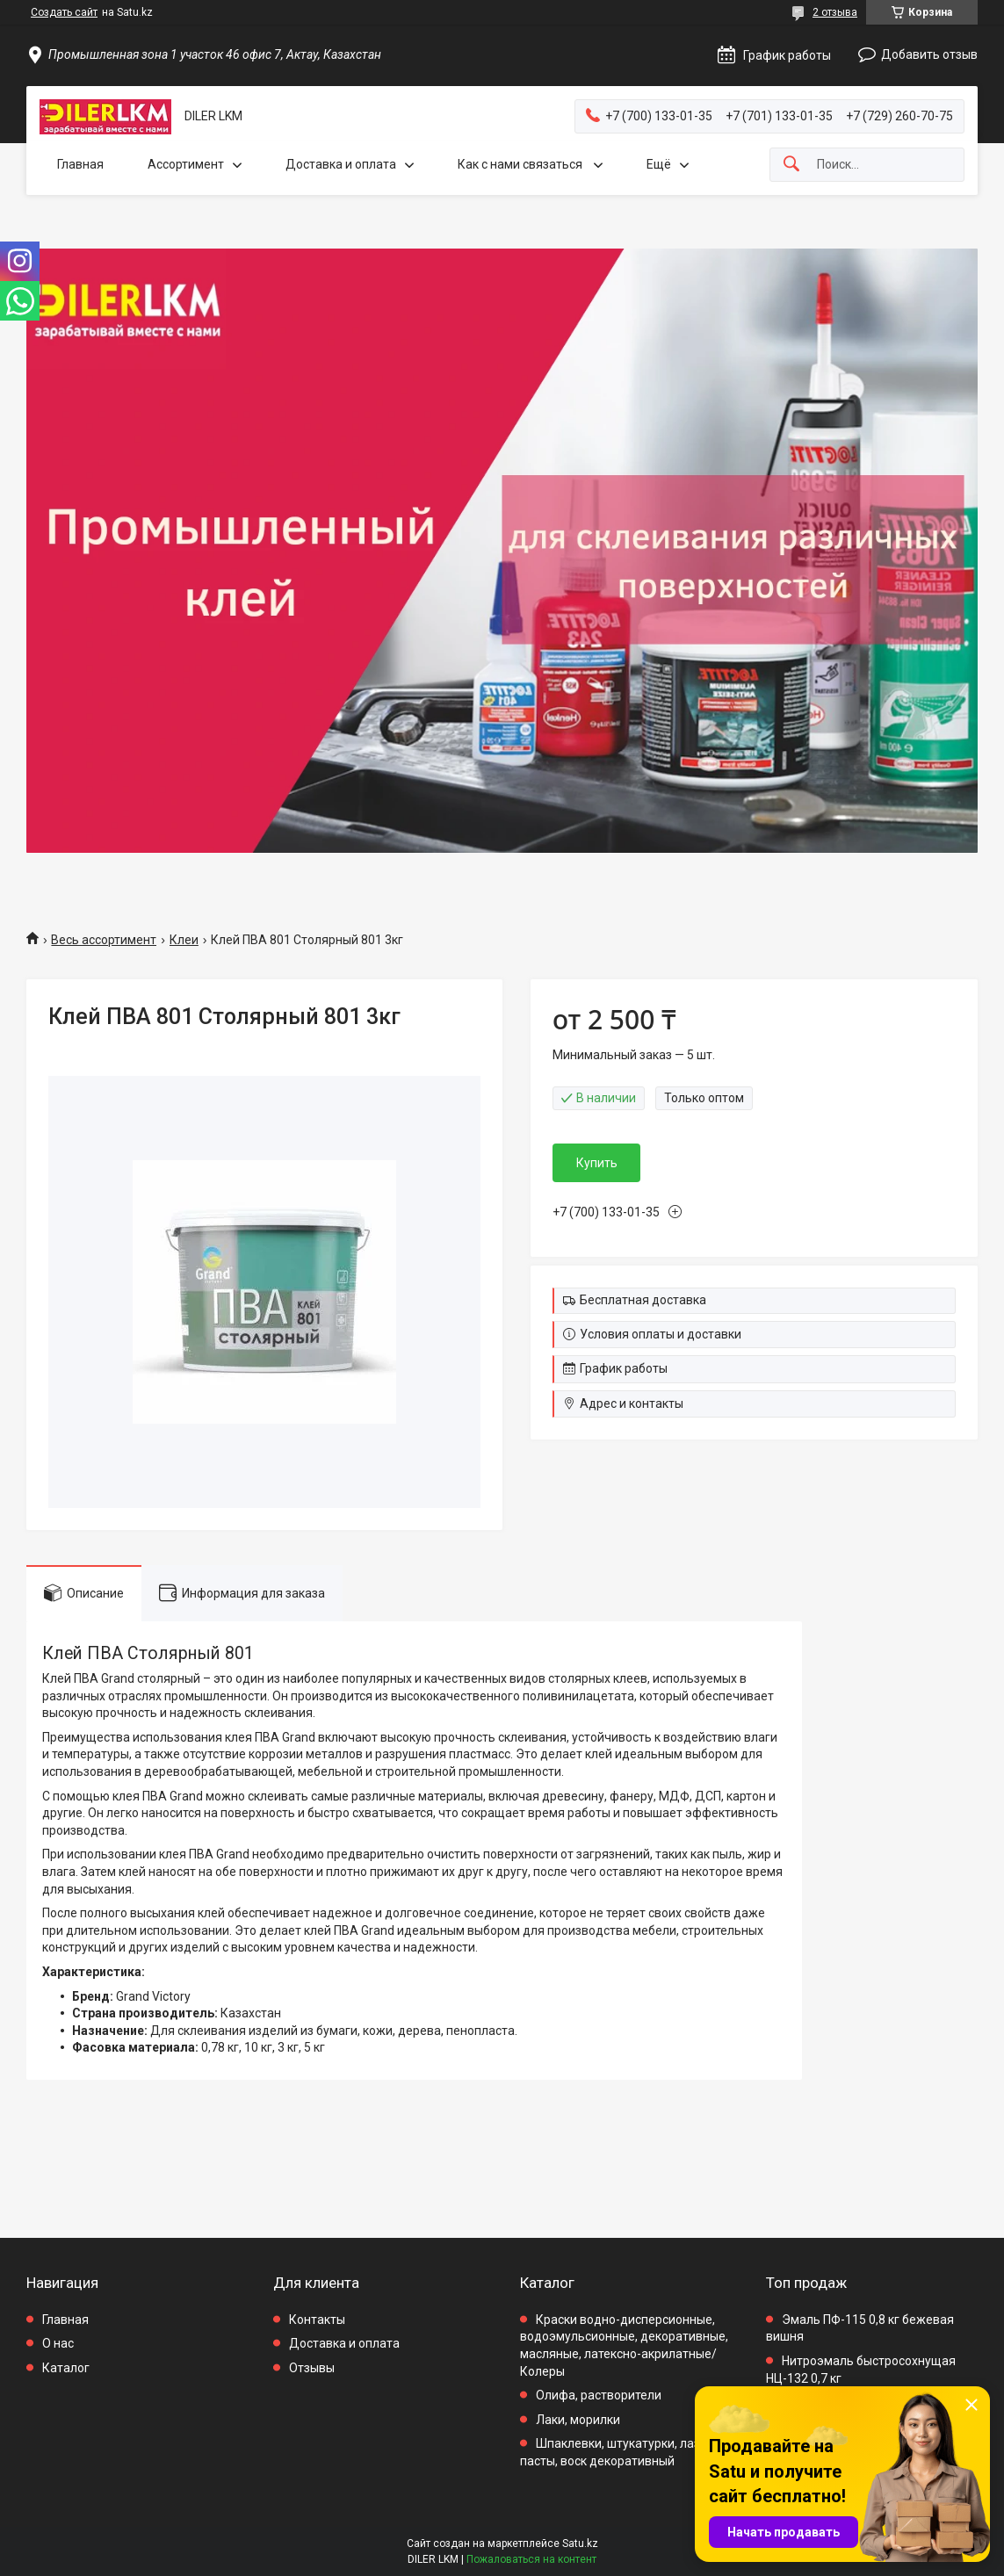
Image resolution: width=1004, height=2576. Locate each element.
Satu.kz (580, 2543)
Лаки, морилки (578, 2420)
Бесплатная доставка (643, 1300)
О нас (58, 2343)
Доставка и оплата (340, 164)
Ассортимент (186, 164)
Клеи (184, 940)
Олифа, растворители (598, 2395)
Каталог (66, 2368)
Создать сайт (64, 12)
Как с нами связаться (521, 164)
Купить (597, 1163)
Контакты (317, 2320)
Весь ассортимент (103, 940)
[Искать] (791, 164)
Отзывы (312, 2368)
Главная (80, 164)
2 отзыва (835, 12)
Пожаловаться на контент (531, 2559)
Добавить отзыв (929, 54)
